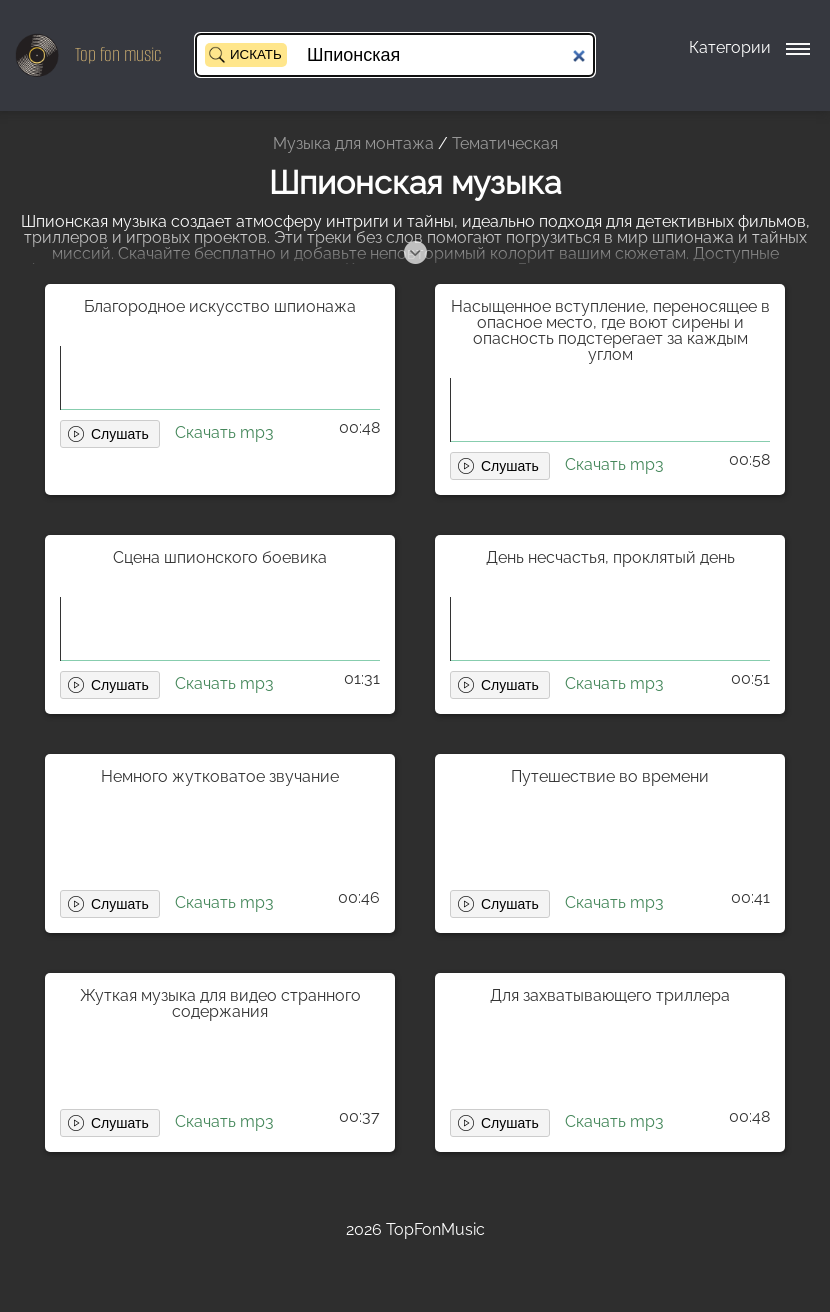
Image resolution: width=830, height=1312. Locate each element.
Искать (256, 54)
